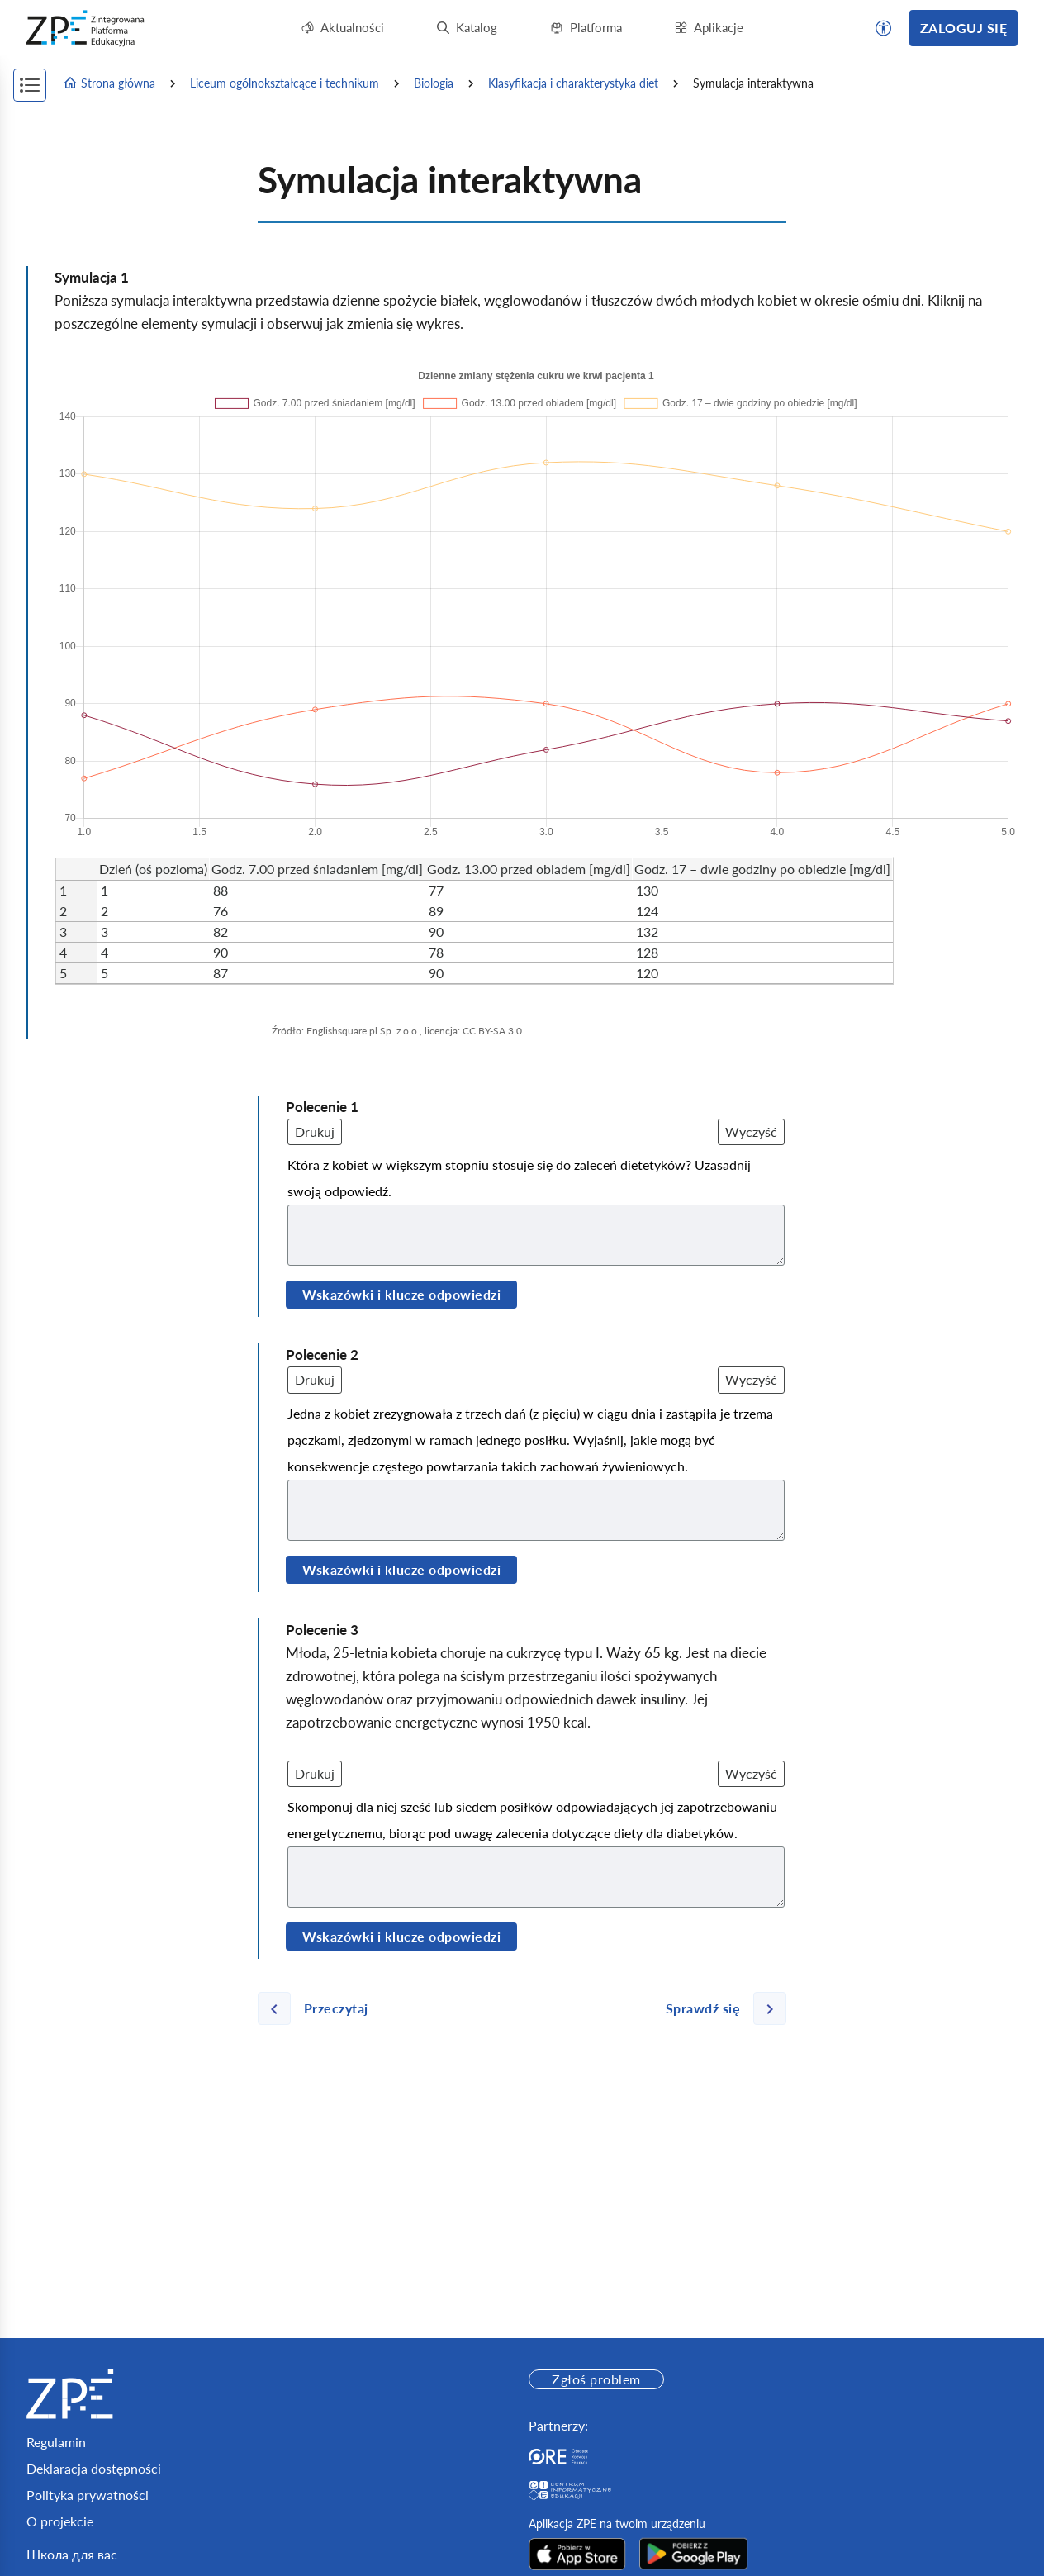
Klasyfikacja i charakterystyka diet (573, 83)
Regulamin (56, 2442)
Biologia (433, 83)
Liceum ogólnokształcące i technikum (284, 83)
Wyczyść (751, 1131)
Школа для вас (71, 2554)
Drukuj (315, 1131)
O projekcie (59, 2521)
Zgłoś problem (596, 2379)
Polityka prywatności (87, 2494)
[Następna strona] (719, 2008)
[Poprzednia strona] (320, 2008)
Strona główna (109, 83)
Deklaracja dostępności (93, 2468)
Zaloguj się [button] (963, 28)
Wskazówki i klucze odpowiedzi (401, 1294)
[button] (883, 28)
